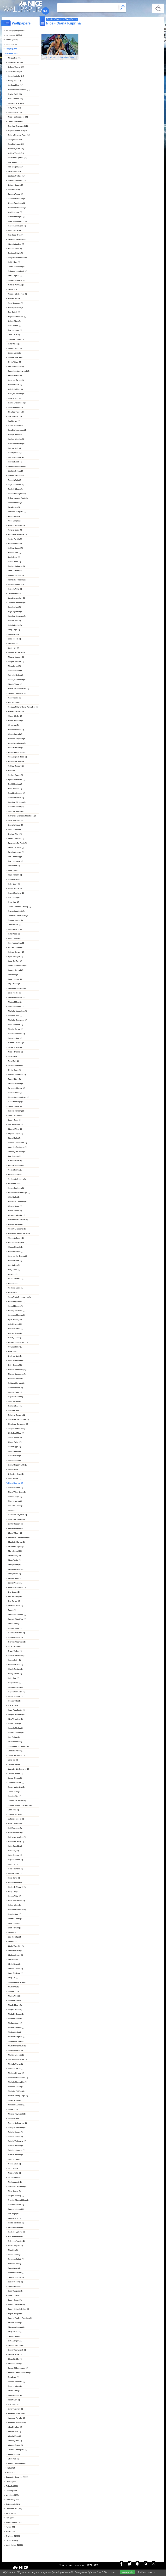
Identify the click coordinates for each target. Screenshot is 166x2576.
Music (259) (11, 2513)
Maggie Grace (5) (15, 357)
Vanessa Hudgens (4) (17, 512)
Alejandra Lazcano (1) (17, 1202)
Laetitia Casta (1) (15, 1919)
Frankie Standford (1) (17, 1619)
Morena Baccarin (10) (17, 180)
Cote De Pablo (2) (15, 820)
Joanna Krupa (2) (15, 920)
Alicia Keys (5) (14, 298)
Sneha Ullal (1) (14, 2336)
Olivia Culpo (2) (14, 1070)
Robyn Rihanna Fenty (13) (19, 135)
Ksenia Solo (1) (14, 1914)
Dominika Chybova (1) (17, 1515)
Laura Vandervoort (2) (17, 966)
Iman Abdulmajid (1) (16, 1710)
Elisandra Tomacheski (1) (19, 1537)
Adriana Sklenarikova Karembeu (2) (23, 707)
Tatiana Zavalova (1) (16, 2382)
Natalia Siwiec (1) (15, 2137)
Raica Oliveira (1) (15, 2236)
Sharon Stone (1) (15, 2323)
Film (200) (10, 2518)
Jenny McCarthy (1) (16, 1787)
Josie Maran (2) (14, 925)
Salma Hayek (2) (15, 1106)
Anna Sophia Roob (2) (17, 757)
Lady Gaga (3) (14, 630)
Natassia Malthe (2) (16, 1043)
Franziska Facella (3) (17, 580)
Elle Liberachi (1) (15, 1551)
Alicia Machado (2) (16, 730)
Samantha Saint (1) (16, 2273)
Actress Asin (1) (15, 1161)
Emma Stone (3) (15, 571)
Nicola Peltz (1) (14, 2173)
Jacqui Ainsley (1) (15, 1751)
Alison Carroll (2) (15, 734)
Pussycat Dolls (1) (16, 2227)
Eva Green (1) (14, 1592)
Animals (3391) (12, 2486)
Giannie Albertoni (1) (17, 1642)
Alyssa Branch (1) (15, 1252)
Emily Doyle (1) (14, 1574)
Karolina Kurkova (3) (17, 616)
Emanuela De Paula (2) (17, 843)
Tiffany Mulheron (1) (16, 2395)
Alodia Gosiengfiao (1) (17, 1242)
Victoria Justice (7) (16, 244)
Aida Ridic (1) (13, 1197)
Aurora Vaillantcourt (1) (18, 1342)
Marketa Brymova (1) (17, 2046)
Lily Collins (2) (14, 984)
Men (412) (11, 2472)
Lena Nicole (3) (14, 639)
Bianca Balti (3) (14, 553)
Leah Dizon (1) (14, 1923)
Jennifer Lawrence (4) (17, 430)
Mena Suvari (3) (14, 666)
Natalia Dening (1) (15, 2132)
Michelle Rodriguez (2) (17, 1020)
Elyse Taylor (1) (14, 1560)
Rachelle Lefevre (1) (16, 2232)
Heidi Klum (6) (14, 262)
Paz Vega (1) (13, 2214)
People (50, 19)
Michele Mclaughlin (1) (17, 2082)
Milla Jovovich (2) (15, 1025)
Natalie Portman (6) (16, 285)
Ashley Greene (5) (15, 307)
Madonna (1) (13, 1987)
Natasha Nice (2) (15, 1038)
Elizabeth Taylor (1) (16, 1547)
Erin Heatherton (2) (16, 852)
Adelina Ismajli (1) (15, 1174)
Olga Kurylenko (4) (16, 484)
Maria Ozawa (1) (15, 2019)
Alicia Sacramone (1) (17, 1229)
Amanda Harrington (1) (17, 1256)
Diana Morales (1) (15, 1488)
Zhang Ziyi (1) (14, 2454)
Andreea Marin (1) (15, 1288)
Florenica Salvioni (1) (17, 1615)
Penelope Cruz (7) (15, 235)
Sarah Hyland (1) (15, 2300)
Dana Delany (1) (15, 1451)
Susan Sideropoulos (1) (18, 2368)
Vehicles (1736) (12, 2495)
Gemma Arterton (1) (16, 1633)
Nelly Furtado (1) (15, 2159)
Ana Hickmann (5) (15, 303)
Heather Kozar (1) (15, 1665)
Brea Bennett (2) (15, 789)
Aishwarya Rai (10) (16, 149)
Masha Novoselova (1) (17, 2059)
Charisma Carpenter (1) (18, 1424)
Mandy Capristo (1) (16, 2000)
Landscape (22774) (14, 35)
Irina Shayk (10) (14, 171)
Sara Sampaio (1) (15, 2291)
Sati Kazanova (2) (15, 1124)
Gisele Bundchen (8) (16, 203)
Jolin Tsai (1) (13, 1810)
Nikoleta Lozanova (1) (17, 2186)
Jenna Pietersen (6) (16, 267)
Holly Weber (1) (14, 1683)
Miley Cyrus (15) (15, 112)
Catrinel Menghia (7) (16, 217)
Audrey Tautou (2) (15, 775)
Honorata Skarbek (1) (17, 1687)
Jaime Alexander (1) (16, 1755)
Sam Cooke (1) (14, 2268)
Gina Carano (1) (14, 1646)
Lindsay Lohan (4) (15, 471)
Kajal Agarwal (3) (15, 612)
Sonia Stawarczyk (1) (17, 2350)
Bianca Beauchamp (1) (17, 1370)
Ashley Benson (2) (16, 766)
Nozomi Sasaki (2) (15, 1065)
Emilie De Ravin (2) (16, 848)
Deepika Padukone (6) (17, 258)
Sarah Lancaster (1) (16, 2304)
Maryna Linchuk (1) (16, 2055)
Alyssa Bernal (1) (15, 1247)
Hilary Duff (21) (14, 81)
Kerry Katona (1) (15, 1873)
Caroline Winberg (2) (16, 802)
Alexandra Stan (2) (16, 711)
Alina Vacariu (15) (15, 99)
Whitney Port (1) (15, 2441)
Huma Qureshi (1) (15, 1696)
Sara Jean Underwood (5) (19, 371)
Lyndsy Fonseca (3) (16, 652)
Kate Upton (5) (14, 344)
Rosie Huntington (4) (17, 494)
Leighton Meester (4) (17, 466)
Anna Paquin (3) (15, 543)
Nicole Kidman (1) (15, 2177)
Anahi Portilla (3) (15, 539)
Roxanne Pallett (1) (16, 2259)
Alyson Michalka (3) (16, 525)
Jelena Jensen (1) (15, 1773)
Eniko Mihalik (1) (15, 1583)
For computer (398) (14, 2509)
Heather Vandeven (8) (17, 208)
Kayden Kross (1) (15, 1860)
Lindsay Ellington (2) (17, 988)
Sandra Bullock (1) (16, 2277)
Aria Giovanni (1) (15, 1324)
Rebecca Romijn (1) (16, 2241)
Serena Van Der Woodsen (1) (20, 2318)
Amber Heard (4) (15, 385)
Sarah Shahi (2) (14, 1120)
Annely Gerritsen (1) (16, 1311)
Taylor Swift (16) (15, 94)
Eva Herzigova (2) (15, 861)
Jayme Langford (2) (16, 911)
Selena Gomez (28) (16, 67)
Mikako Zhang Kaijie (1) (18, 2096)
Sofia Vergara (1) (15, 2341)
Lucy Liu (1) (13, 1978)
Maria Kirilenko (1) (16, 2014)
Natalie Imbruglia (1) (16, 2150)
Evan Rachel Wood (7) (17, 221)
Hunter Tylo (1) (14, 1701)
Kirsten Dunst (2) (15, 947)
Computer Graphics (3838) (17, 2477)
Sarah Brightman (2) (16, 1115)
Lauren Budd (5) (15, 348)
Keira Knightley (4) (16, 457)
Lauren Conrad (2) (16, 970)
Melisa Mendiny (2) (16, 1006)
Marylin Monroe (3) (16, 661)
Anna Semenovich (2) (17, 752)
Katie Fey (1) (13, 1851)
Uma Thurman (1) (15, 2409)
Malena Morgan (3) (16, 657)
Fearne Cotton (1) (15, 1606)
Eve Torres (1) (14, 1601)
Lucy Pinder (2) (14, 993)
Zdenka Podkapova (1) (17, 2450)
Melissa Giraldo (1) (16, 2073)
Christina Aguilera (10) (17, 158)
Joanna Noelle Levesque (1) (20, 1805)
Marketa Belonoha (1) (17, 2041)
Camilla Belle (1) (15, 1392)
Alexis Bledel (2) (15, 716)
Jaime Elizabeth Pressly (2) (19, 907)
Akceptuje (127, 2572)
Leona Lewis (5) (15, 353)
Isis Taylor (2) (13, 897)
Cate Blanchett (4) (15, 407)
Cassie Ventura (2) (16, 807)
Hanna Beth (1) (14, 1660)
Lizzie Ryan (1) (14, 1964)
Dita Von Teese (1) (15, 1506)
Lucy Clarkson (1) (15, 1973)
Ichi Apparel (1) (14, 1705)
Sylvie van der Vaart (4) (18, 498)
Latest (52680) (12, 2540)
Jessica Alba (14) (15, 121)
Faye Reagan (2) (15, 875)
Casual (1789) (11, 2491)
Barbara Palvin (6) (15, 253)
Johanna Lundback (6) (17, 271)
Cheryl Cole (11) (15, 140)
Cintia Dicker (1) (15, 1438)
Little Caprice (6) (15, 276)
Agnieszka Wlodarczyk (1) (19, 1192)
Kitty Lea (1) (13, 1891)
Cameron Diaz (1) (15, 1388)
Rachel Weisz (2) (15, 1093)
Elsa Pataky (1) (14, 1556)
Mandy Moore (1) (15, 2005)
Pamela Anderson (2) (17, 1074)
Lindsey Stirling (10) (16, 176)
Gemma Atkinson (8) (16, 199)
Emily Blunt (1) (14, 1565)
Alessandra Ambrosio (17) (19, 90)
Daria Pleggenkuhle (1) (17, 1465)
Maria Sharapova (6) (16, 280)
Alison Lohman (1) (16, 1238)
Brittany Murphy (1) (16, 1383)
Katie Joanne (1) (15, 1855)
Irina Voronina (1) (15, 1719)
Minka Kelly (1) (14, 2100)
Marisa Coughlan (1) (16, 2037)
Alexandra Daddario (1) (18, 1220)
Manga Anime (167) (14, 2522)
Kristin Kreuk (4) (15, 462)
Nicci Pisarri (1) (14, 2168)
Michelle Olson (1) (15, 2087)
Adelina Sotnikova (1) (17, 1179)
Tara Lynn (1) (13, 2377)
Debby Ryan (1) (14, 1469)
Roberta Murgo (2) (16, 1102)
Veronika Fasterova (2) (17, 1147)
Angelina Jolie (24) (16, 76)
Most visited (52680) (14, 2545)
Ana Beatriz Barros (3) (17, 534)
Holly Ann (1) (13, 1678)
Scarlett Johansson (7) (17, 239)
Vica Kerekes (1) (15, 2427)
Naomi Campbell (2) (16, 1034)
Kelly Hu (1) (13, 1864)
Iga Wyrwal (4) (14, 421)
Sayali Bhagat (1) (15, 2314)
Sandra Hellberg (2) (16, 1111)
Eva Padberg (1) (15, 1596)
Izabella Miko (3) (15, 589)
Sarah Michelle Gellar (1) (18, 2309)
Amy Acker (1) (14, 1270)
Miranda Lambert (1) (16, 2105)
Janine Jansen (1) (15, 1764)
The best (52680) (13, 2536)
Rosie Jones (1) (14, 2255)
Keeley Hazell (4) (15, 453)
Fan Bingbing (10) (15, 167)
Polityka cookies (146, 2572)
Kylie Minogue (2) (15, 956)
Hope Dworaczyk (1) (16, 1692)
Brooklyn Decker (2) (16, 793)
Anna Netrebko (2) (16, 748)
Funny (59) (10, 2527)
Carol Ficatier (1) (15, 1410)
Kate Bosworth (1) (15, 1832)
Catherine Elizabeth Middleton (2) (22, 816)
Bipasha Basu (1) (15, 1379)
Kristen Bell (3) (14, 621)
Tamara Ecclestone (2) (17, 1143)
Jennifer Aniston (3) (16, 598)
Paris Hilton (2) (14, 1079)
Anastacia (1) (13, 1283)
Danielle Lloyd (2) (15, 825)
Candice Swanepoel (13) (18, 126)
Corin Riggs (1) (14, 1447)
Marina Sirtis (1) (15, 2032)
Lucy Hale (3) (13, 648)
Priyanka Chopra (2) (16, 1088)
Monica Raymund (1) (17, 2114)
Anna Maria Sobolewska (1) (19, 1297)
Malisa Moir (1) (14, 1996)
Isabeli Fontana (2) (16, 893)
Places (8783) (11, 44)
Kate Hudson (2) (15, 929)
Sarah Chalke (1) (15, 2295)
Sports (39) (10, 2531)
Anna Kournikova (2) (17, 743)
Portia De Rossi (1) (16, 2223)
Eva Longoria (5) (15, 330)
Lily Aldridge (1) (15, 1937)
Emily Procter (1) (15, 1578)
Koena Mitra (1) (14, 1896)
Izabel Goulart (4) (15, 425)
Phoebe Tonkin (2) (16, 1084)
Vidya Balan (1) (14, 2432)
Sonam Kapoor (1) (16, 2345)
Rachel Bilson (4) (15, 489)
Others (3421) (11, 2481)
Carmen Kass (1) (15, 1406)
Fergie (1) (12, 1610)
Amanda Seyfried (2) (16, 739)
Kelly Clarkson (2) (15, 938)
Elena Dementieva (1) (17, 1528)
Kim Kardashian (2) (16, 943)
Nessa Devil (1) (14, 2164)
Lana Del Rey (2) (15, 961)
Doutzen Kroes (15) (16, 103)
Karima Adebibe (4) (16, 439)
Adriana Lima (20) (15, 85)
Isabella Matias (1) (15, 1728)
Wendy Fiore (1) (14, 2436)
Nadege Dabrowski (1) (17, 2123)
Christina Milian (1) (16, 1433)
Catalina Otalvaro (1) (16, 1415)
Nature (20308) (12, 40)
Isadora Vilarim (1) (16, 1733)
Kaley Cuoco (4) (15, 435)
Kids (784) (11, 2468)
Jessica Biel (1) (14, 1796)
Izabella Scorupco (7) (17, 226)
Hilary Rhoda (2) (15, 888)
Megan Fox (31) (14, 58)
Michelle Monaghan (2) (17, 1011)
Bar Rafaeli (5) (14, 312)
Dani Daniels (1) (15, 1456)
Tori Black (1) (13, 2404)
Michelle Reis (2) (15, 1015)
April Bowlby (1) (15, 1320)
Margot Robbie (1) (15, 2009)
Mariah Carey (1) (15, 2023)
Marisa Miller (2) (15, 1002)
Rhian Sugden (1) (15, 2245)
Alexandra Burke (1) (16, 1215)
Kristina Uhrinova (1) (17, 1910)
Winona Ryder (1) (15, 2445)
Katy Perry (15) (14, 108)
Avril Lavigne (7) (15, 212)
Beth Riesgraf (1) (15, 1365)
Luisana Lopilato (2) (16, 997)
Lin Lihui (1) (13, 1941)
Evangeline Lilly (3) (16, 575)
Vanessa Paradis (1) (16, 2418)
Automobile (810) (13, 2504)
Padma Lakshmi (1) (16, 2209)
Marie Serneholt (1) (16, 2028)
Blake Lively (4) (14, 398)
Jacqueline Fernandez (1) (18, 1746)
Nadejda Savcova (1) (16, 2127)
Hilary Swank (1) (15, 1674)
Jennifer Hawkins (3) (16, 602)
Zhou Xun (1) (13, 2459)
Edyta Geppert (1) (15, 1524)
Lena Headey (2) (15, 979)
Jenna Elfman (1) (15, 1778)
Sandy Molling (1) (15, 2282)
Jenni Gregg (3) (14, 593)
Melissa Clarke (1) (15, 2068)
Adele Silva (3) (14, 516)
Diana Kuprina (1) (15, 1483)
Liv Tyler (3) (13, 643)
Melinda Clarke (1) (15, 2064)
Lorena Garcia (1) (15, 1969)
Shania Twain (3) (15, 684)
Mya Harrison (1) (15, 2118)
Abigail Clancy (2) (15, 702)
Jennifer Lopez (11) (16, 144)
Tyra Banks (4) (14, 507)
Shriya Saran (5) (15, 376)
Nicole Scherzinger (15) (18, 117)
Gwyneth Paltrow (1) (16, 1655)
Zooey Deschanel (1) (16, 2463)
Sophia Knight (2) (15, 1133)
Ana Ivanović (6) (15, 248)
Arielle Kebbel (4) (15, 389)
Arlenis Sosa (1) (15, 1333)
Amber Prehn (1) (15, 1261)
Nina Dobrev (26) (15, 71)
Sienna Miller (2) (15, 1129)
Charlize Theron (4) (16, 412)
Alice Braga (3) (14, 521)
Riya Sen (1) (13, 2250)
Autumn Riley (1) (15, 1347)
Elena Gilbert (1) (15, 1533)
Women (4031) (13, 53)
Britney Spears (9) (15, 185)
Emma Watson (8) (15, 194)
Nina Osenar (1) (14, 2191)
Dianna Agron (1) (15, 1501)
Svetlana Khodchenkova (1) (19, 2373)
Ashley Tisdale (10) (16, 153)
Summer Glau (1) (15, 2363)
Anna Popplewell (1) (16, 1301)
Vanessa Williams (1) (17, 2422)
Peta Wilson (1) (14, 2218)
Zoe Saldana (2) (14, 1156)
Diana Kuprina (71, 19)
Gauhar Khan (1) (15, 1628)
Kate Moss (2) (14, 934)
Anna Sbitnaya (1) (15, 1306)
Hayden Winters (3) (16, 584)
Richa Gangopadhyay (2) (18, 1097)
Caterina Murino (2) (16, 811)
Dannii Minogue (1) (16, 1460)
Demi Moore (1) (14, 1478)
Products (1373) (12, 2500)
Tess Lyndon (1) (15, 2386)
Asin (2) (11, 770)
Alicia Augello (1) (15, 1224)
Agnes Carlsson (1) (16, 1188)
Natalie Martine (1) (16, 2155)
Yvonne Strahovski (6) (17, 294)
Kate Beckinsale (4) (16, 444)
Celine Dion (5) (14, 321)
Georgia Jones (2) (15, 879)
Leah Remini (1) (14, 1928)
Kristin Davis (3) (15, 625)
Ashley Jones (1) (15, 1338)
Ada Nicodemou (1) (16, 1165)
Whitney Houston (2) (16, 1152)
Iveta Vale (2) (13, 902)
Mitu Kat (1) (13, 2109)
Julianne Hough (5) (16, 339)
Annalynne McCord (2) (17, 761)
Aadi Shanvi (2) (14, 698)
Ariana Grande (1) (15, 1329)
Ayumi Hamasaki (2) (16, 779)
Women (58, 19)
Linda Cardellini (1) (16, 1946)
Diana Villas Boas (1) (17, 1492)
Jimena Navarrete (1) (17, 1801)
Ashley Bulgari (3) (15, 548)
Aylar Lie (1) (13, 1351)
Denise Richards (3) (16, 566)
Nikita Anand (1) (15, 2182)
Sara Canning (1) (15, 2286)
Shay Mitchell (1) (15, 2332)
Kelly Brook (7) (14, 230)
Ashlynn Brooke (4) (16, 394)
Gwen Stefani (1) (15, 1651)
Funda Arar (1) (14, 1624)
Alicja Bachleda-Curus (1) (19, 1233)
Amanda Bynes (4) (16, 380)
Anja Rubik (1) (14, 1292)
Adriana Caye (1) (15, 1183)
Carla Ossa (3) (14, 557)
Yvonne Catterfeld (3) (17, 693)
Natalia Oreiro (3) (15, 671)
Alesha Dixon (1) (15, 1206)
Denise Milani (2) (15, 834)
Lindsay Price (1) (15, 1950)
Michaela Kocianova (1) (18, 2078)
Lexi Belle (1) (13, 1932)
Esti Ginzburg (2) (15, 857)
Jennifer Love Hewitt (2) (18, 916)
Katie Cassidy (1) (15, 1846)
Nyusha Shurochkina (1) (18, 2200)
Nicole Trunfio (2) (15, 1052)
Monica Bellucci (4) (16, 475)
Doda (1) (11, 1510)
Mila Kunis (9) (14, 189)
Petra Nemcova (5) (16, 366)
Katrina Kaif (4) (14, 448)
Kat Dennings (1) (15, 1828)
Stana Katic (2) (14, 1138)
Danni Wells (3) (14, 562)
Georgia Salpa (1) (15, 1637)
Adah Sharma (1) (15, 1170)
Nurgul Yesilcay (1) (16, 2196)
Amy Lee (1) (13, 1274)
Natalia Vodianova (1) (17, 2141)
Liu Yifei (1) (13, 1960)
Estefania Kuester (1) (17, 1587)
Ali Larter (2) (13, 725)
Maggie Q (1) (13, 1991)
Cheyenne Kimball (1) (17, 1429)
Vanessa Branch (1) (16, 2413)
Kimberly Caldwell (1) (17, 1887)
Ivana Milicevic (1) (15, 1742)
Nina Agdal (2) (14, 1056)
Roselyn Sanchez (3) (16, 680)
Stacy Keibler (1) (15, 2359)
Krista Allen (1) (14, 1905)
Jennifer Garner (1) (16, 1783)
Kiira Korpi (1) (14, 1878)
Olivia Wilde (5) (14, 362)
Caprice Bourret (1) (16, 1397)
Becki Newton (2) (15, 784)
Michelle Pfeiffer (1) (16, 2091)
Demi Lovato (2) (15, 829)
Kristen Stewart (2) (16, 952)
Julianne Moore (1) (16, 1819)
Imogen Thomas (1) (16, 1714)
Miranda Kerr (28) (15, 62)
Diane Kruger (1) (15, 1497)
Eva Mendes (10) (15, 162)
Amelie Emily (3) (15, 530)
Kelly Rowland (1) (15, 1869)
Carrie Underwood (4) (17, 403)
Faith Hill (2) (13, 870)
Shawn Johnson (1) (16, 2327)
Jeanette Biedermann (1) (18, 1769)
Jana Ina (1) (13, 1760)
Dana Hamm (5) (14, 326)
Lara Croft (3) (13, 634)
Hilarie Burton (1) (15, 1669)
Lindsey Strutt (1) (15, 1955)
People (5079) (11, 49)
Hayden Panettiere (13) (17, 130)
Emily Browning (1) (16, 1569)
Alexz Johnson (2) (15, 720)
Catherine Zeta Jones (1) (18, 1419)
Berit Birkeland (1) (16, 1360)
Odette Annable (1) (16, 2205)
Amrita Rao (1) (14, 1265)
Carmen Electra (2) (16, 798)
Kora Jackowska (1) (16, 1901)
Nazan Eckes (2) (15, 1047)
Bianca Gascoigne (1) (17, 1374)
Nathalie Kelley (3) (16, 675)
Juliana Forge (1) (15, 1814)
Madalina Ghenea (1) (16, 1982)
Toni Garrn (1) (14, 2400)
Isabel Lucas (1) (15, 1724)
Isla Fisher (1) (14, 1737)
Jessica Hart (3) (14, 607)
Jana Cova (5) (14, 335)
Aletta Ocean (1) (15, 1211)
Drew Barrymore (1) (16, 1519)
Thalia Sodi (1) (14, 2391)
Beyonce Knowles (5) (17, 317)
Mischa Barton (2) (15, 1029)
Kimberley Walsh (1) (16, 1882)
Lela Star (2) (13, 975)
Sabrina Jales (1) (15, 2264)
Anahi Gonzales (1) (16, 1279)
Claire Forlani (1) (15, 1442)
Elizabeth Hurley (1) (16, 1542)
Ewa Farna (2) (14, 866)
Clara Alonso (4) (15, 416)
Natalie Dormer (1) (16, 2146)
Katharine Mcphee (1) (17, 1837)
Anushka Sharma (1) (16, 1315)
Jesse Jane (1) (14, 1792)
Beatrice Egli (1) (15, 1356)
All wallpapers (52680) (15, 31)
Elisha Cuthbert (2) (16, 838)
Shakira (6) (12, 289)
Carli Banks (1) (14, 1401)
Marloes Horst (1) (15, 2050)
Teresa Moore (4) (15, 503)
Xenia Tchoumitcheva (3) (18, 689)
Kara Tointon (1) (15, 1823)
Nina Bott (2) (13, 1061)
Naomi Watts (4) (15, 480)
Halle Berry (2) (14, 884)
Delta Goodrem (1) (16, 1474)
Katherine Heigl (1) (16, 1842)
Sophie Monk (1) (15, 2354)
